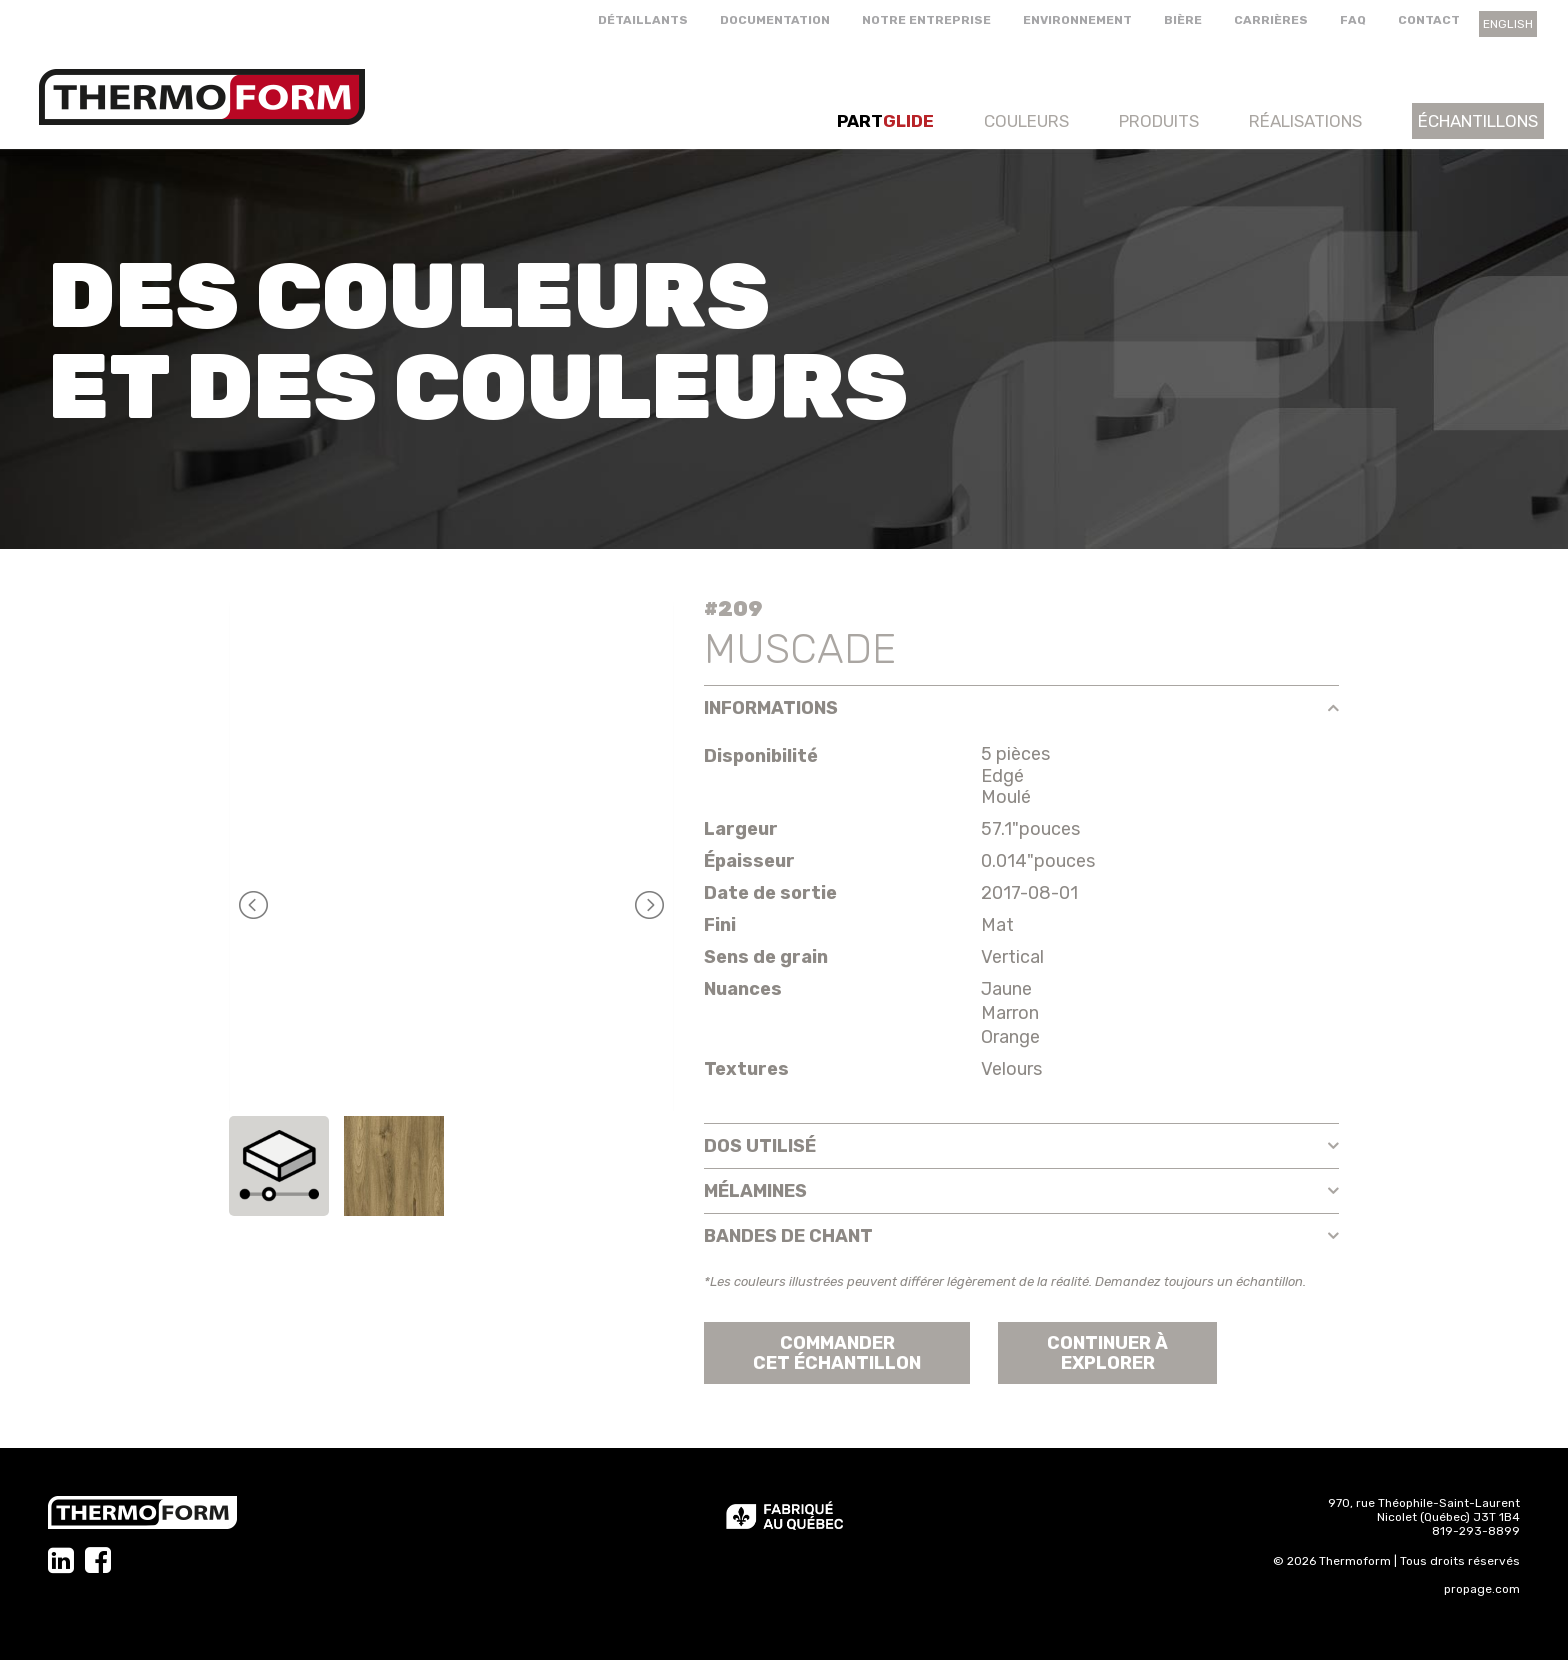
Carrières (1271, 20)
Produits (1159, 121)
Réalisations (1305, 121)
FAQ (1353, 20)
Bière (1183, 20)
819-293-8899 (1476, 1531)
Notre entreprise (926, 20)
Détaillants (643, 20)
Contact (1429, 20)
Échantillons (1478, 121)
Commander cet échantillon (837, 1353)
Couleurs (1026, 121)
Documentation (775, 20)
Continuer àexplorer (1107, 1353)
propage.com (1482, 1589)
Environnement (1077, 20)
